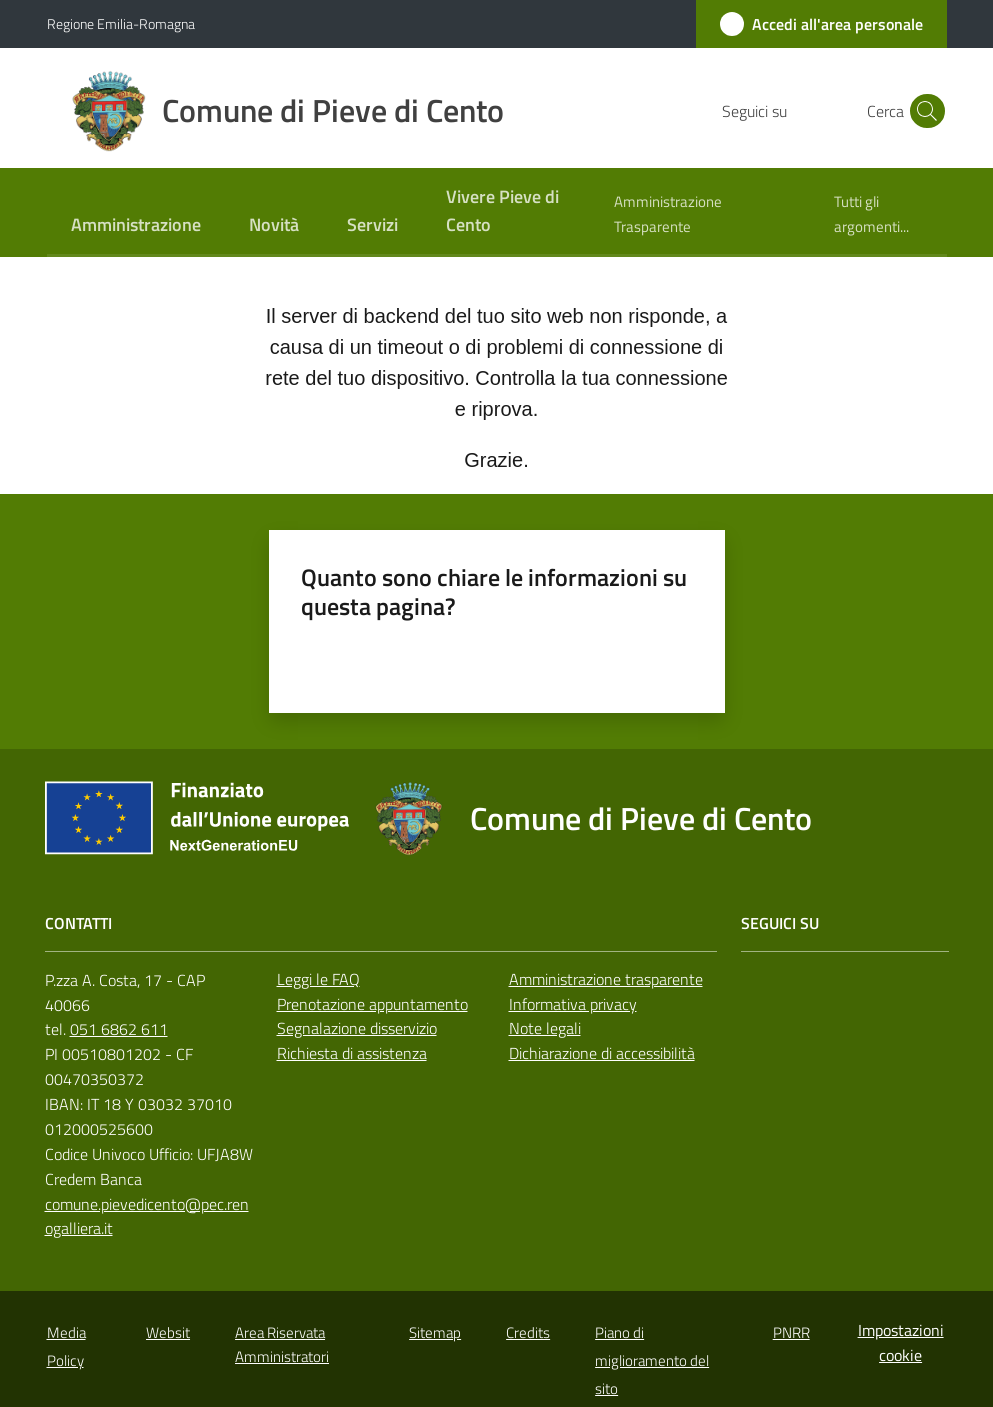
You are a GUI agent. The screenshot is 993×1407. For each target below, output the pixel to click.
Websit (168, 1332)
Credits (528, 1332)
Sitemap (435, 1332)
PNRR (791, 1332)
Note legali (545, 1028)
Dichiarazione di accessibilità (602, 1053)
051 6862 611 (119, 1029)
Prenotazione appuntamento (372, 1004)
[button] (923, 111)
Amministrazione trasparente (606, 979)
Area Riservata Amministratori (282, 1344)
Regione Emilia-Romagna (121, 23)
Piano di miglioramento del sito (652, 1360)
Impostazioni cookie (901, 1342)
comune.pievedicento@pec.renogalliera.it (147, 1216)
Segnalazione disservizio (357, 1028)
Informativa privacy (573, 1004)
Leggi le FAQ (318, 979)
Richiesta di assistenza (352, 1053)
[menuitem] (136, 226)
